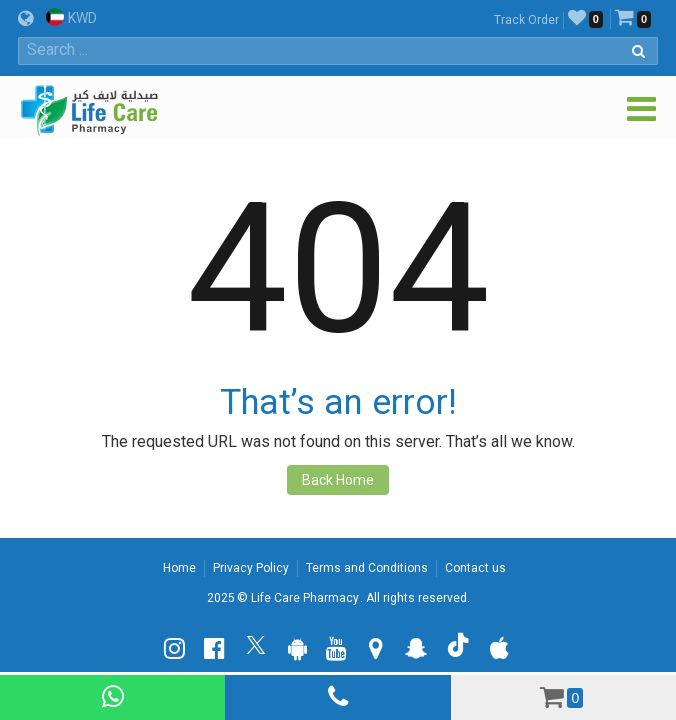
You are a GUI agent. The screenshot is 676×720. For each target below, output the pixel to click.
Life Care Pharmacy (305, 598)
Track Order (526, 20)
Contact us (475, 568)
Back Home (338, 480)
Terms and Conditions (367, 568)
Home (179, 568)
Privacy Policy (251, 568)
